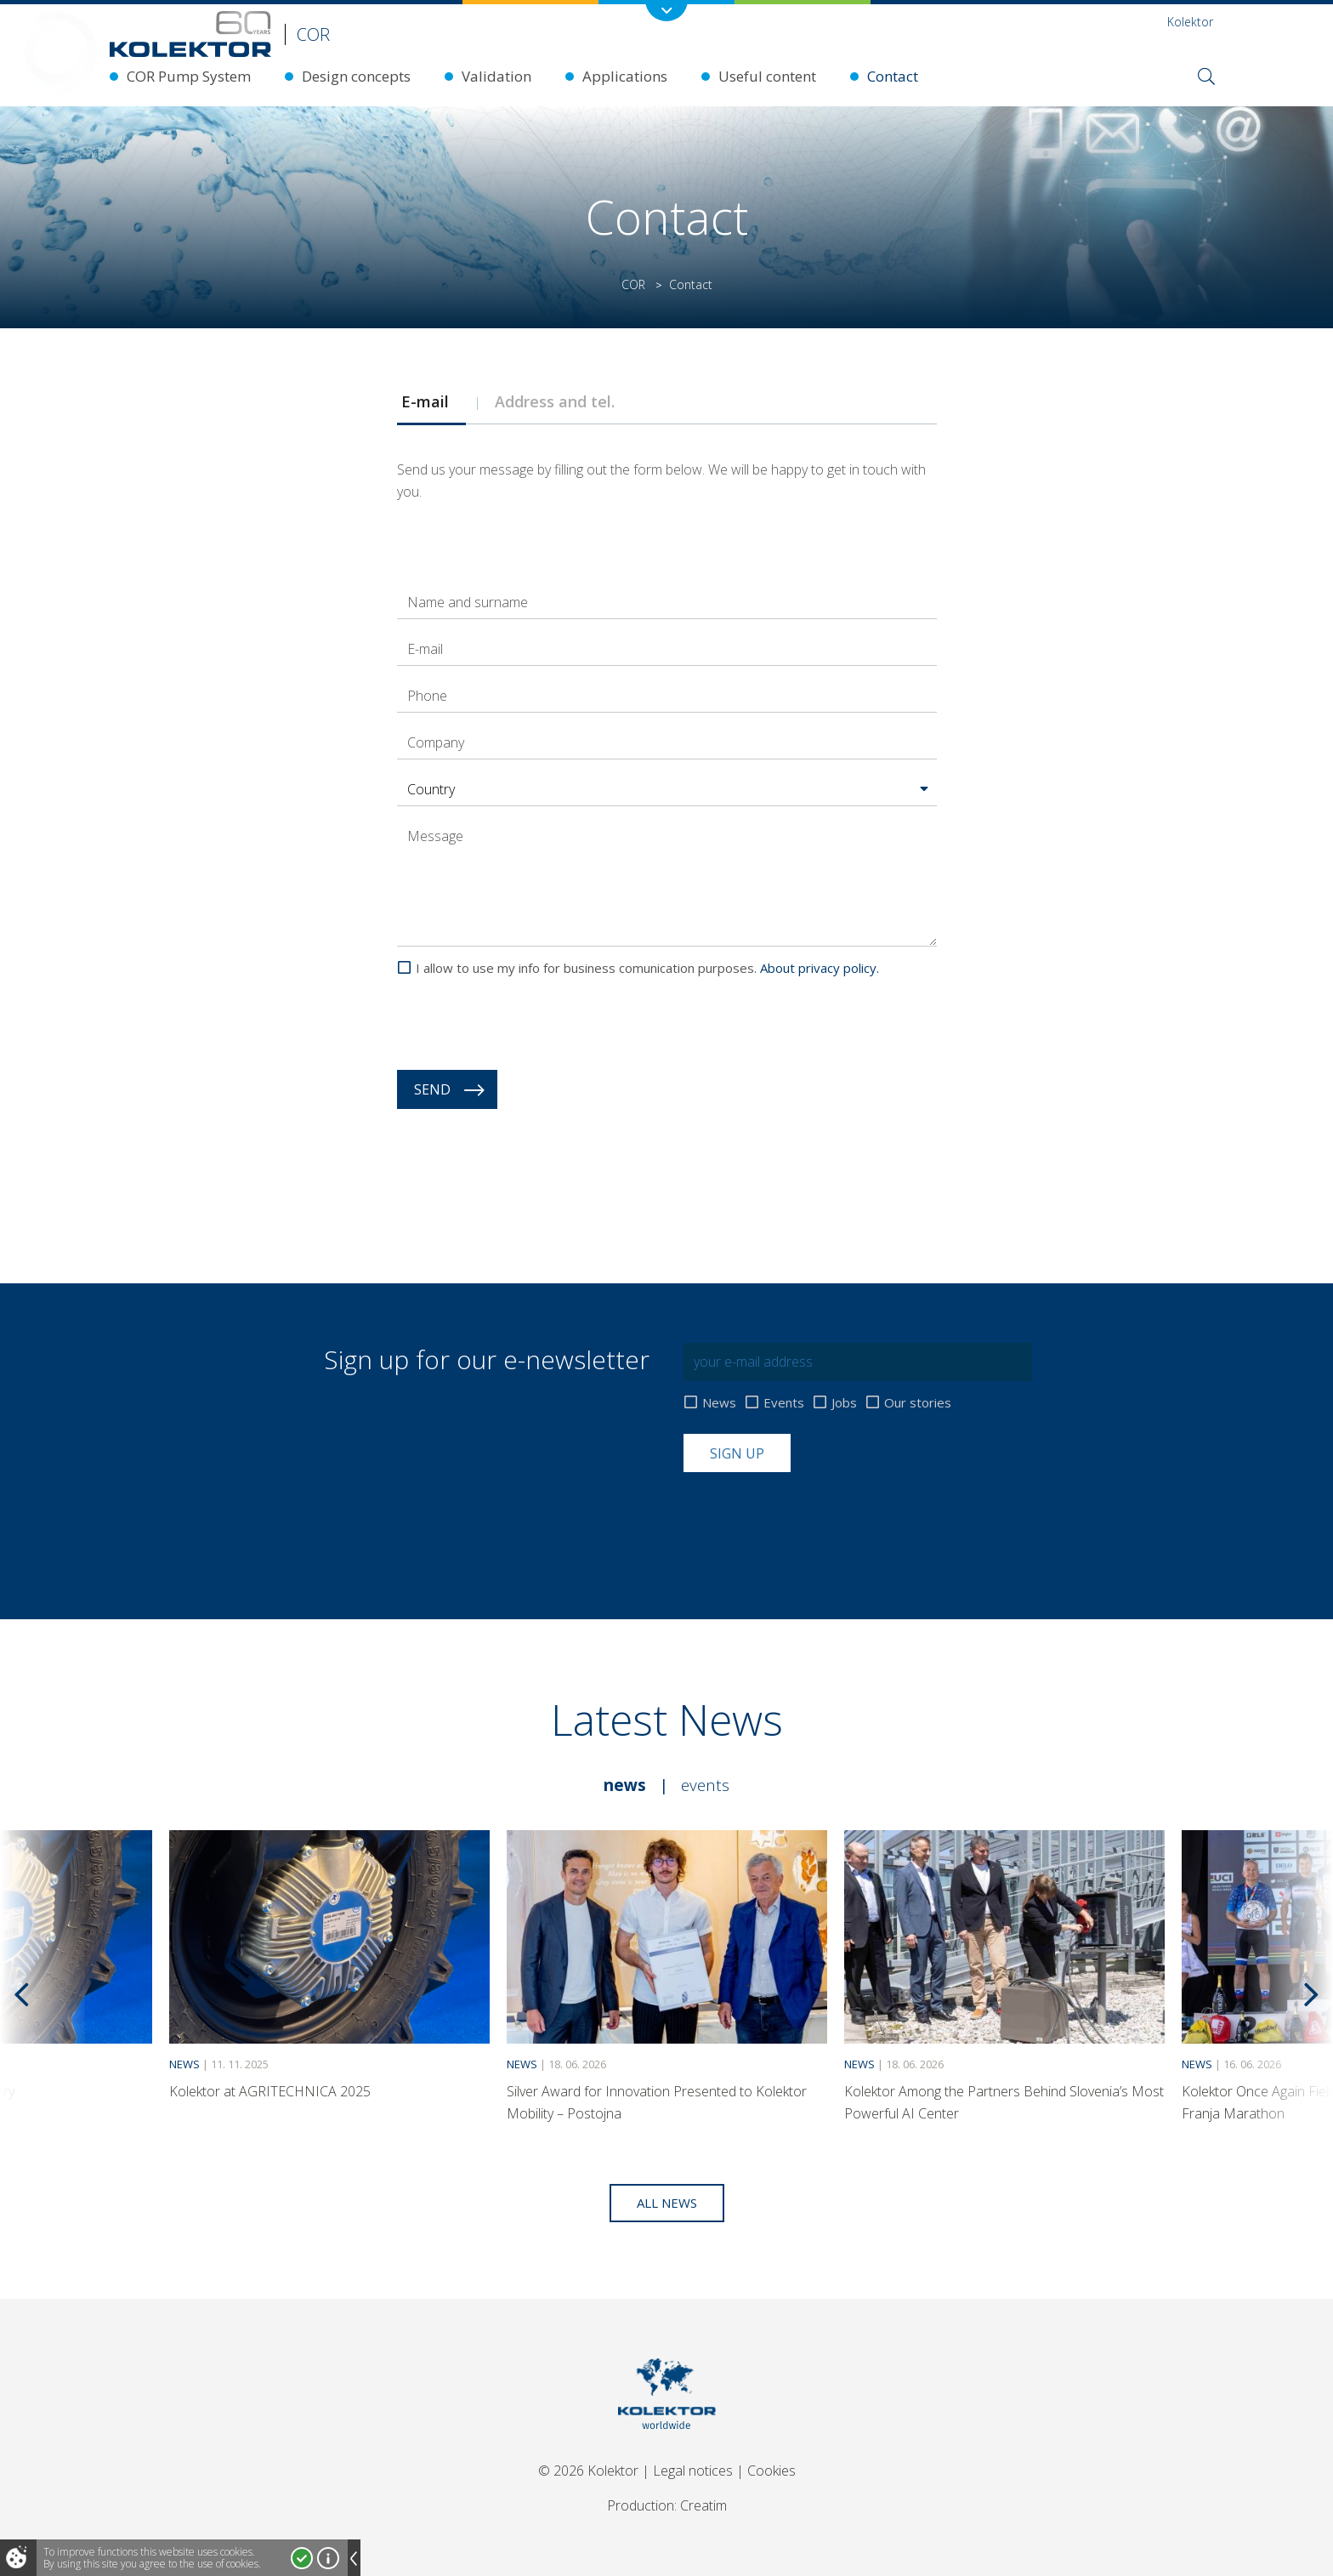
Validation (496, 76)
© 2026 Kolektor (588, 2470)
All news (667, 2202)
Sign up (737, 1453)
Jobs (844, 1403)
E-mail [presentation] (431, 401)
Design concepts (356, 76)
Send (432, 1089)
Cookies (771, 2470)
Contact (892, 76)
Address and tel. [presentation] (559, 401)
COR (633, 284)
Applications (624, 76)
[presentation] (526, 1024)
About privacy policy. (819, 967)
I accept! (302, 2558)
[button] (667, 789)
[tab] (431, 401)
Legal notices (693, 2470)
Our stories (917, 1403)
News (719, 1403)
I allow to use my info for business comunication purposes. (647, 968)
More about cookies (328, 2558)
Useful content (767, 76)
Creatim (703, 2505)
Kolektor (1190, 22)
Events (783, 1403)
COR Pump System (189, 76)
